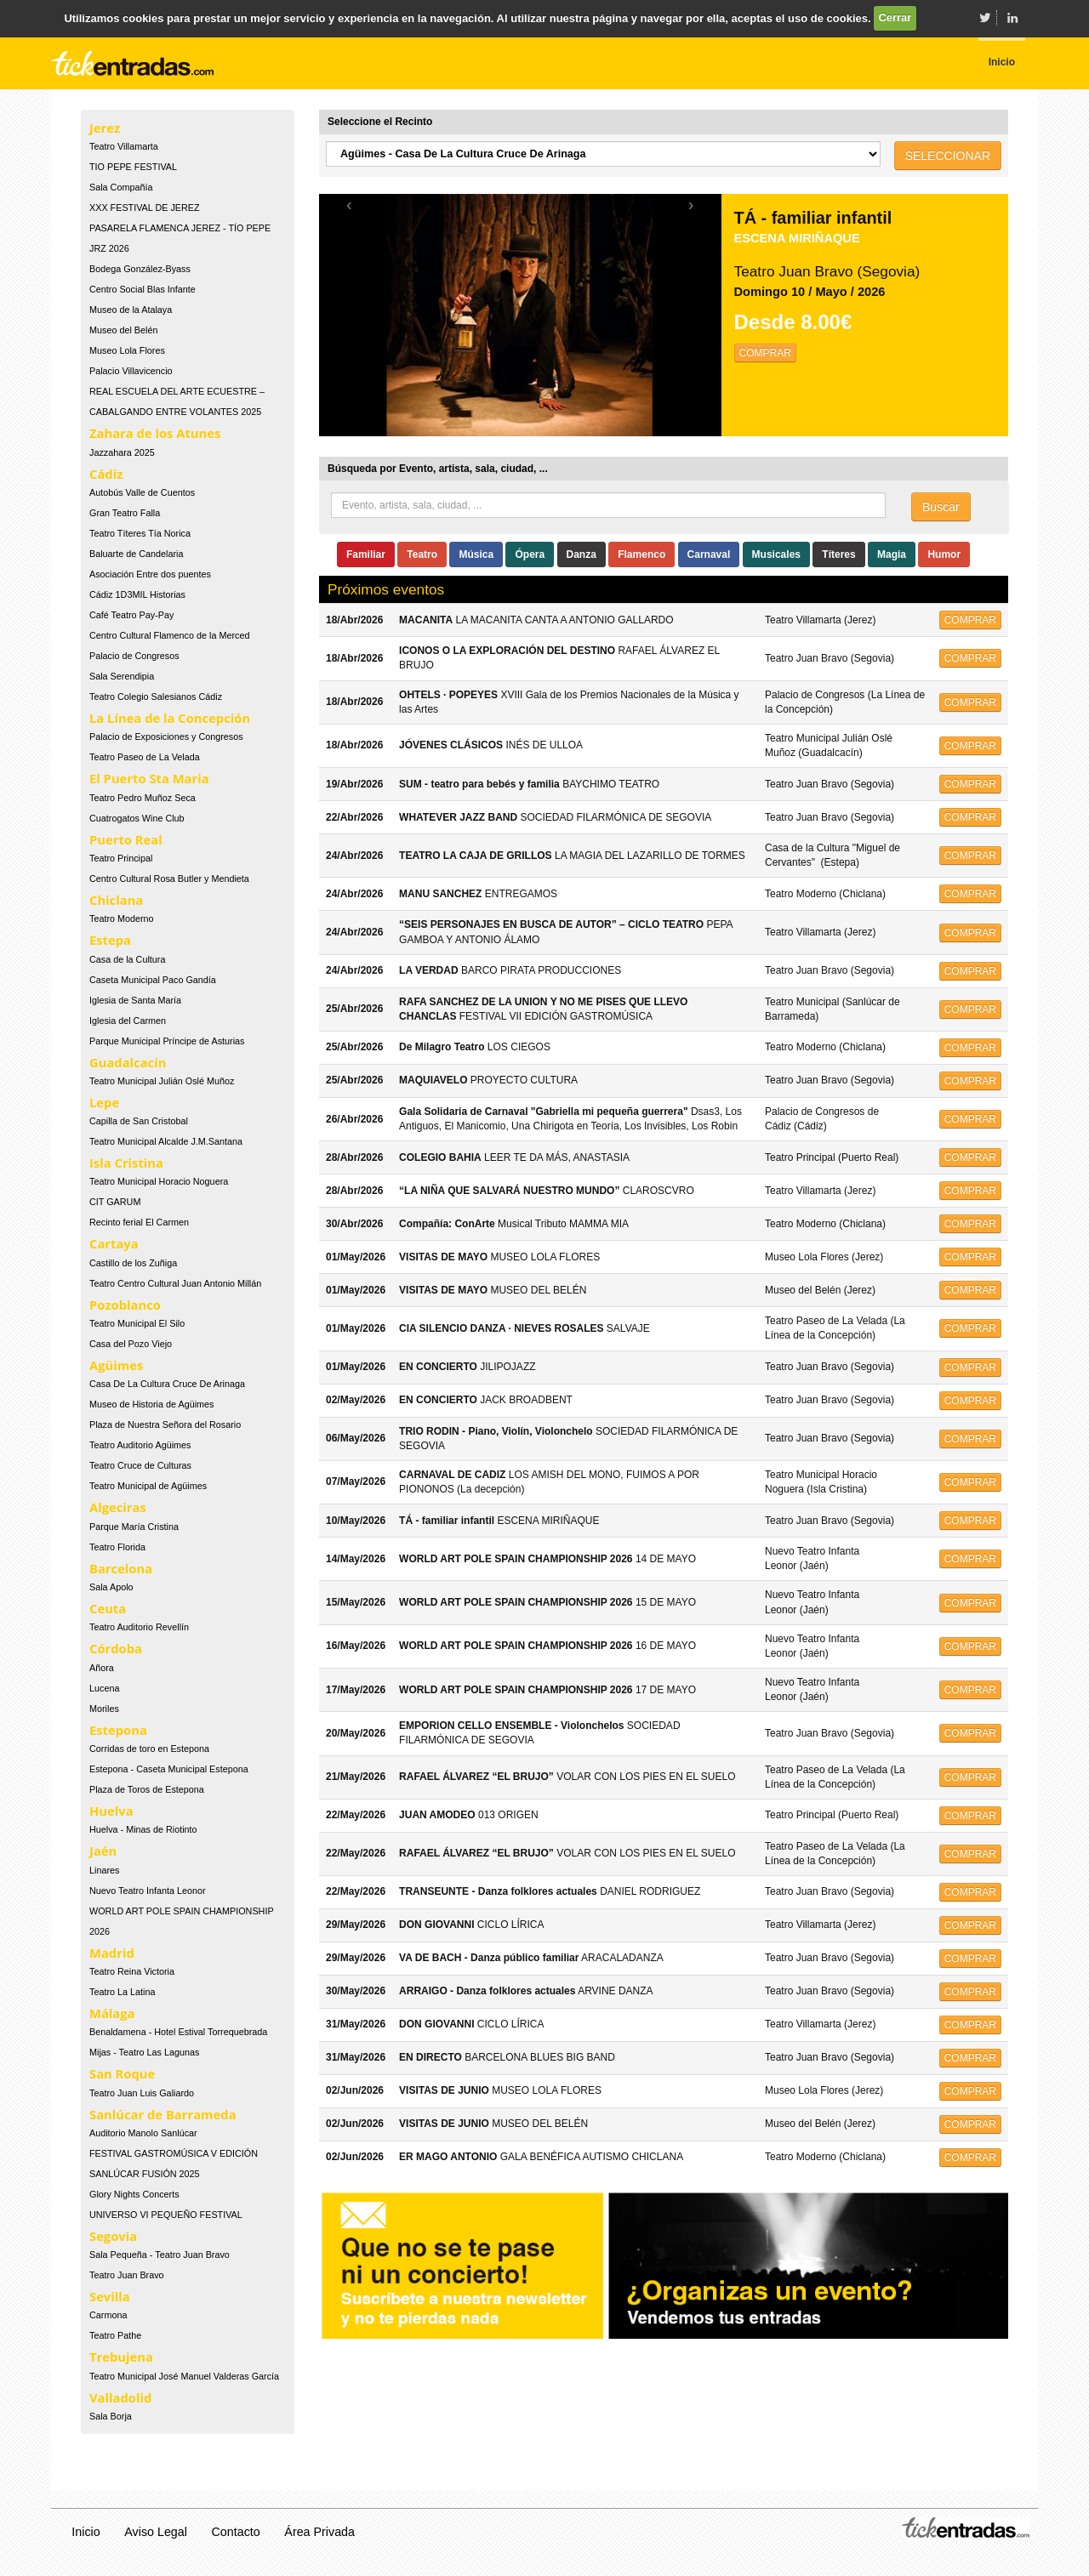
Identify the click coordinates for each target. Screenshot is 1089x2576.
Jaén (103, 1850)
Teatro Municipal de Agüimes (148, 1486)
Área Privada (319, 2532)
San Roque (122, 2073)
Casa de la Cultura (127, 959)
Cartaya (114, 1243)
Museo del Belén (123, 330)
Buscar (941, 507)
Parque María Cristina (134, 1526)
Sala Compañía (120, 187)
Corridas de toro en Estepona (149, 1748)
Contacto (236, 2532)
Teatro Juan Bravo (126, 2275)
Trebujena (121, 2356)
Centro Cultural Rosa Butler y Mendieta (169, 878)
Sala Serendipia (121, 676)
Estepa (110, 939)
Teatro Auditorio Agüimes (140, 1445)
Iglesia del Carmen (127, 1020)
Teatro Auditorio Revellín (139, 1627)
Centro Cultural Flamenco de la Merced (169, 635)
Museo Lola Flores (127, 350)
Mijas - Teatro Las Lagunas (144, 2052)
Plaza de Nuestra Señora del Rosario (165, 1424)
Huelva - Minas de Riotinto (143, 1829)
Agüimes (116, 1364)
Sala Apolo (111, 1587)
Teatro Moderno (121, 918)
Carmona (108, 2315)
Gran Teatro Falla (124, 513)
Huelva (111, 1810)
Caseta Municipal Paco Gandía (152, 980)
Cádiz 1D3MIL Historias (137, 594)
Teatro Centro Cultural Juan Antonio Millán (175, 1283)
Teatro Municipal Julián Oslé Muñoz (161, 1081)
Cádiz (106, 473)
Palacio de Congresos (134, 656)
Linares (104, 1870)
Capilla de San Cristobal (138, 1121)
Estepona (118, 1729)
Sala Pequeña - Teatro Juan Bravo (159, 2254)
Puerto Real (125, 839)
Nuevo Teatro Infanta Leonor (147, 1890)
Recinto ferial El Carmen (139, 1222)
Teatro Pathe (115, 2335)
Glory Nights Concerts (134, 2194)
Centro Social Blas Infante (142, 289)
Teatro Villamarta (123, 146)
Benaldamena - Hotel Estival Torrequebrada (178, 2032)
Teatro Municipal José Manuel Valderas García (184, 2376)
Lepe (104, 1102)
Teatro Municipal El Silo (137, 1323)
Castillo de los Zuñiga (133, 1263)
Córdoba (115, 1648)
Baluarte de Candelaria (136, 554)
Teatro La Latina (122, 1992)
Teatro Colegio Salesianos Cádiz (155, 696)
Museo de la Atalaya (130, 309)
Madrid (111, 1952)
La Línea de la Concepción (169, 717)
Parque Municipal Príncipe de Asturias (166, 1041)
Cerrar (894, 17)
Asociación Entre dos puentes (150, 574)
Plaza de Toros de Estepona (146, 1789)
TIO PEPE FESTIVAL (133, 167)
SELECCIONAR (947, 155)
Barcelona (120, 1568)
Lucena (104, 1688)
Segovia (113, 2235)
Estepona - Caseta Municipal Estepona (168, 1769)
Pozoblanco (125, 1304)
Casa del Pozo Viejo (130, 1344)
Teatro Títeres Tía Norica (140, 533)
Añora (101, 1668)
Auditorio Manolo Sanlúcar (143, 2133)
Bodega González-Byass (140, 269)
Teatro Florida (117, 1547)
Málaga (112, 2013)
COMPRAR (765, 353)
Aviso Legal (155, 2532)
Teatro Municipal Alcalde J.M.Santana (165, 1141)
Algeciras (117, 1506)
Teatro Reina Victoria (131, 1971)
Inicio (85, 2532)
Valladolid (120, 2397)
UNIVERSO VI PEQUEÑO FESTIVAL (165, 2214)
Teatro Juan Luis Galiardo (141, 2093)
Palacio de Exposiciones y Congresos (166, 736)
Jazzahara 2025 (122, 452)
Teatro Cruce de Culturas (140, 1465)
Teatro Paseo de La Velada (144, 757)
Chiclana (116, 899)
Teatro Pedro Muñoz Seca (142, 798)
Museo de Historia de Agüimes (151, 1404)
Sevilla (109, 2296)
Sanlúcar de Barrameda (163, 2114)
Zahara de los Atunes (154, 432)
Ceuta (107, 1608)
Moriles (104, 1708)
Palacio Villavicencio (131, 371)
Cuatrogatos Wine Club (137, 818)
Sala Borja (110, 2416)
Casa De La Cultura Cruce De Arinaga (167, 1384)
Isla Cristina (126, 1162)
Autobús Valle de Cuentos (142, 492)
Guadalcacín (127, 1062)
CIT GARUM (114, 1202)
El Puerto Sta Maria (149, 778)
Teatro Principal (120, 858)
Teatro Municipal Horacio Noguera (158, 1181)
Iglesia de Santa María (135, 1000)
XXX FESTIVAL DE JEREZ (144, 207)
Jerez (104, 127)
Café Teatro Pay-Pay (131, 615)
